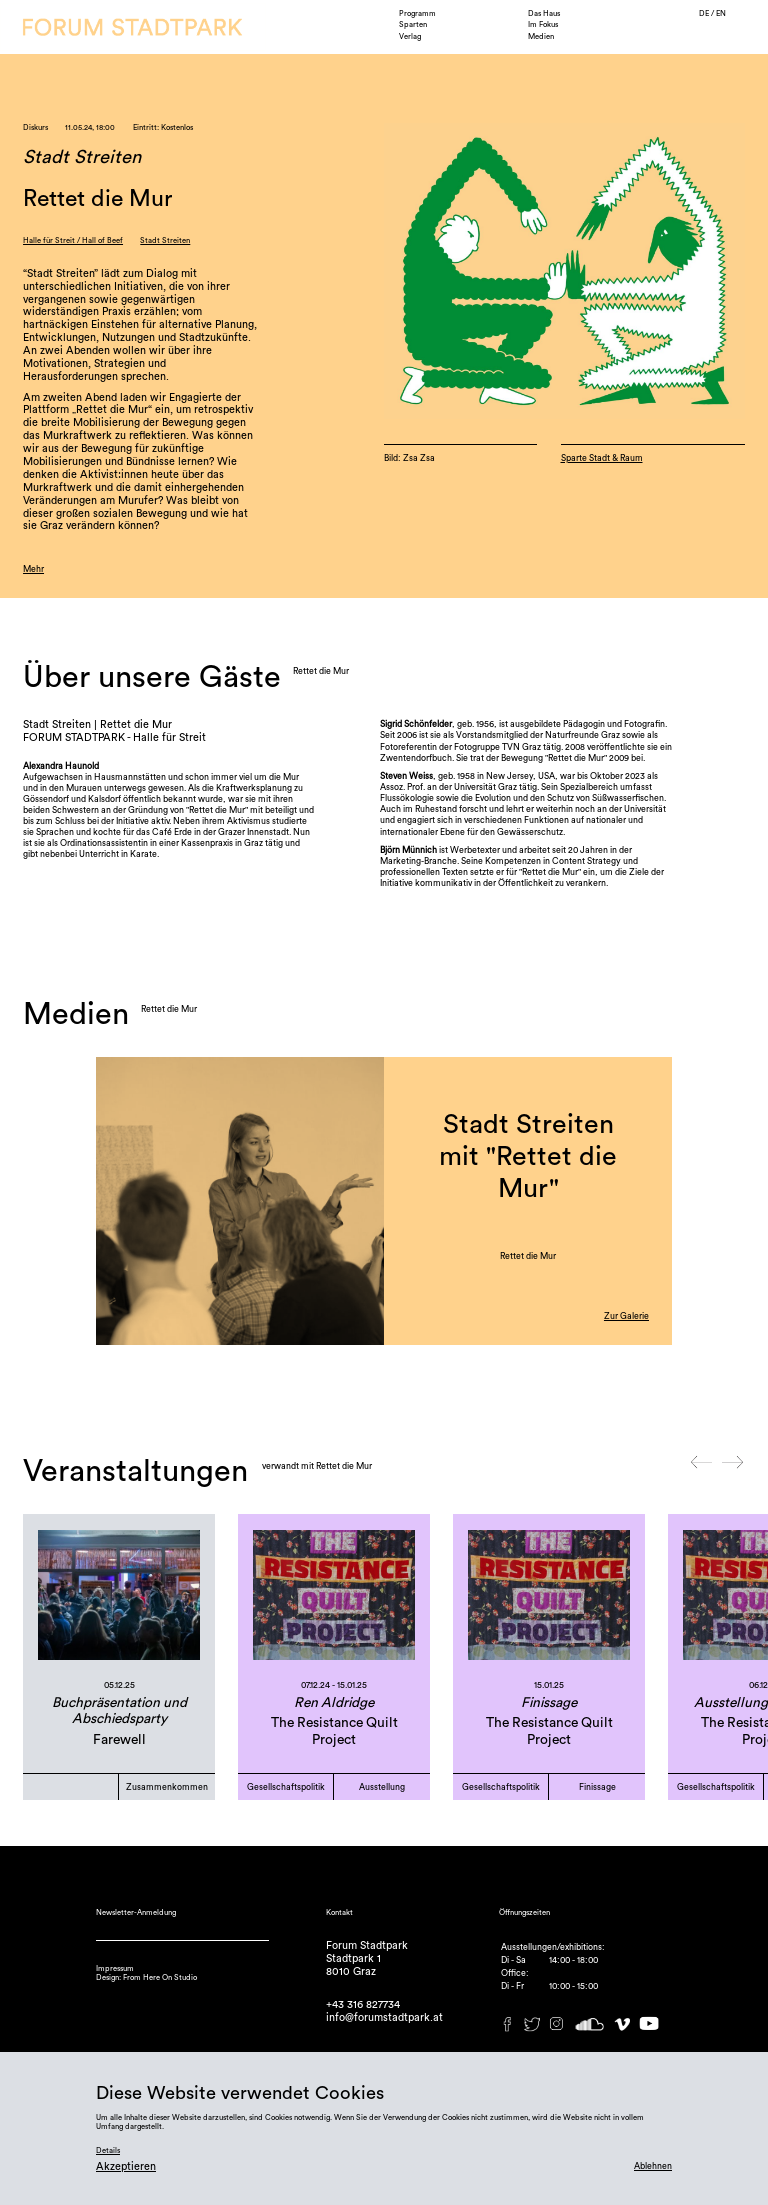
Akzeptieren (126, 2166)
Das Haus (544, 13)
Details (108, 2150)
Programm (417, 13)
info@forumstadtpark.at (384, 2017)
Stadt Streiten (165, 240)
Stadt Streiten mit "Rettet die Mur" (528, 1157)
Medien (541, 36)
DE (705, 13)
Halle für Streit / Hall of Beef (73, 240)
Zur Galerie (626, 1316)
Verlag (410, 36)
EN (721, 13)
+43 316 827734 (363, 2004)
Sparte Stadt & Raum (602, 458)
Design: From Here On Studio (146, 1977)
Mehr (33, 569)
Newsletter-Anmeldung (136, 1912)
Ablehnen (653, 2166)
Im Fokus (543, 24)
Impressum (115, 1968)
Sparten (413, 24)
